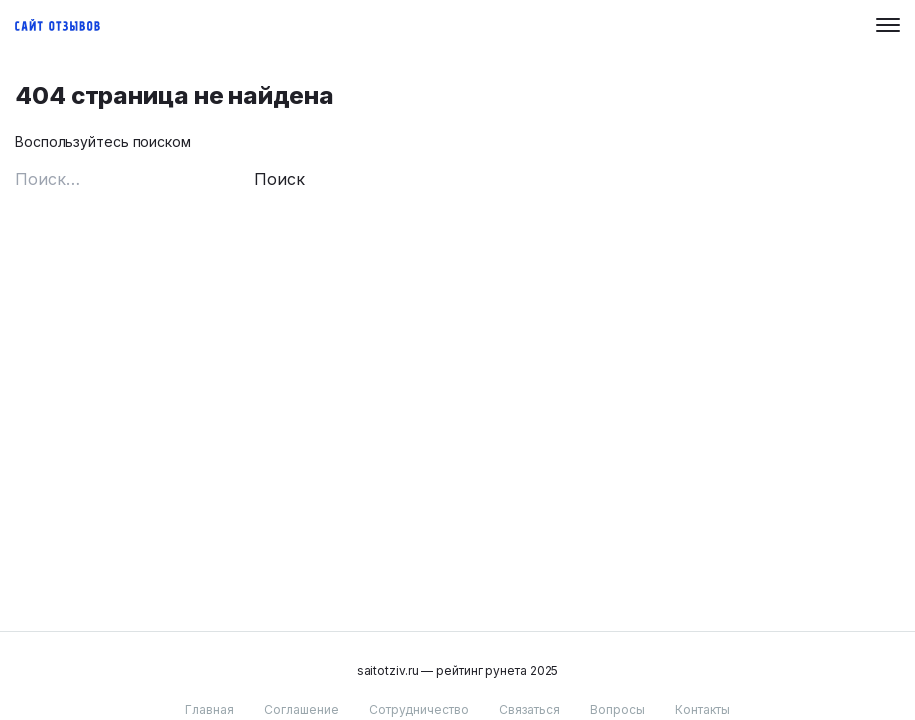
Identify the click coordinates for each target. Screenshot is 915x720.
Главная (209, 709)
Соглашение (301, 709)
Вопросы (617, 709)
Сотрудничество (419, 709)
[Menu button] (888, 25)
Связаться (529, 709)
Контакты (702, 709)
